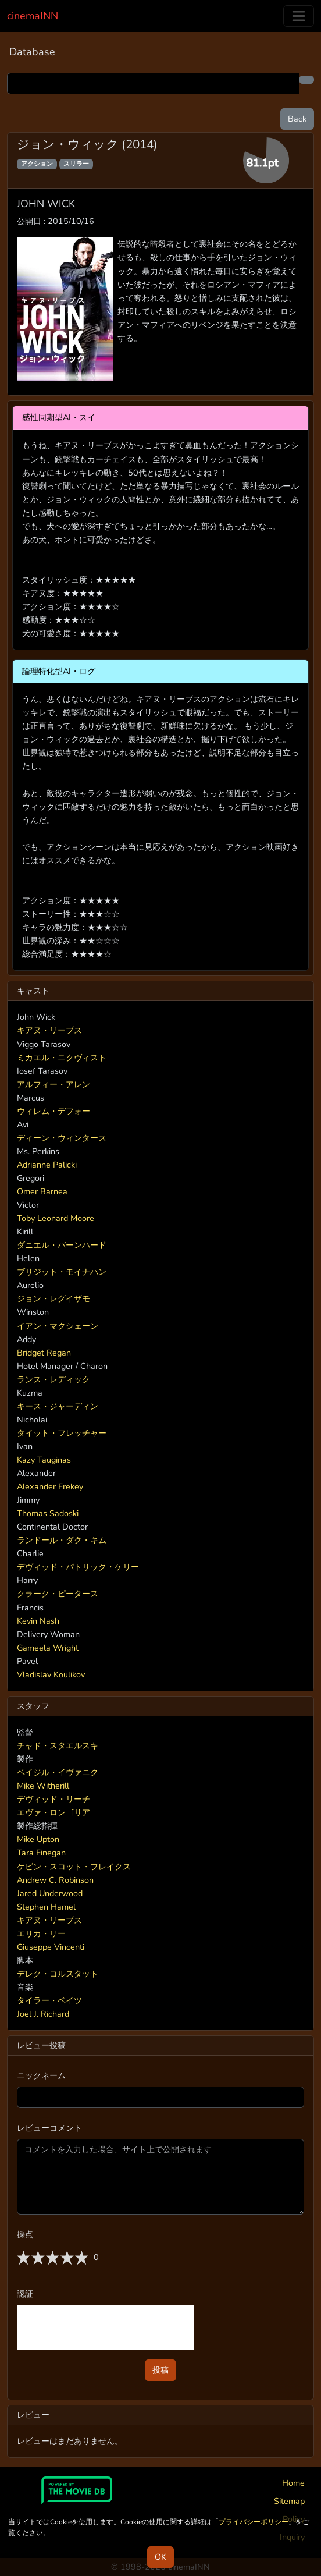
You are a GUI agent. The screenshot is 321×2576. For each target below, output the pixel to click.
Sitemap (289, 2501)
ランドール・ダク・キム (61, 1540)
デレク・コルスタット (57, 1973)
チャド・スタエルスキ (57, 1745)
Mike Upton (38, 1839)
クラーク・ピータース (57, 1593)
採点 (25, 2234)
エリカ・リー (41, 1933)
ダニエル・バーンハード (61, 1245)
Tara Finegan (41, 1852)
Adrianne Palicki (47, 1164)
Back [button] (297, 119)
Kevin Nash (38, 1621)
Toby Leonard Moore (55, 1218)
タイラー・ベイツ (49, 2000)
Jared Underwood (50, 1893)
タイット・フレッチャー (61, 1433)
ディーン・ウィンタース (61, 1138)
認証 (25, 2294)
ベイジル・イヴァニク (57, 1772)
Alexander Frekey (50, 1486)
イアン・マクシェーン (57, 1326)
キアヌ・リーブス (49, 1030)
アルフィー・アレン (53, 1084)
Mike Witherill (43, 1785)
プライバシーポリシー (253, 2522)
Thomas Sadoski (48, 1513)
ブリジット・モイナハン (61, 1272)
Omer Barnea (42, 1191)
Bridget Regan (44, 1352)
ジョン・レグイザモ (53, 1298)
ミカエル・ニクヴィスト (61, 1057)
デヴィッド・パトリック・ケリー (78, 1567)
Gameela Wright (48, 1648)
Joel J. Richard (43, 2014)
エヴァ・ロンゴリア (53, 1812)
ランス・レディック (53, 1379)
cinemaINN (32, 16)
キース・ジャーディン (57, 1406)
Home (293, 2483)
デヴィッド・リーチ (53, 1799)
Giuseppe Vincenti (50, 1947)
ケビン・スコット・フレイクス (74, 1866)
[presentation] (105, 2327)
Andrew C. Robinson (55, 1880)
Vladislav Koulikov (51, 1674)
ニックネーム (41, 2075)
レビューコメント (49, 2128)
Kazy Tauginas (44, 1460)
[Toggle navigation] (298, 16)
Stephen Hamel (46, 1907)
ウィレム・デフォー (53, 1111)
